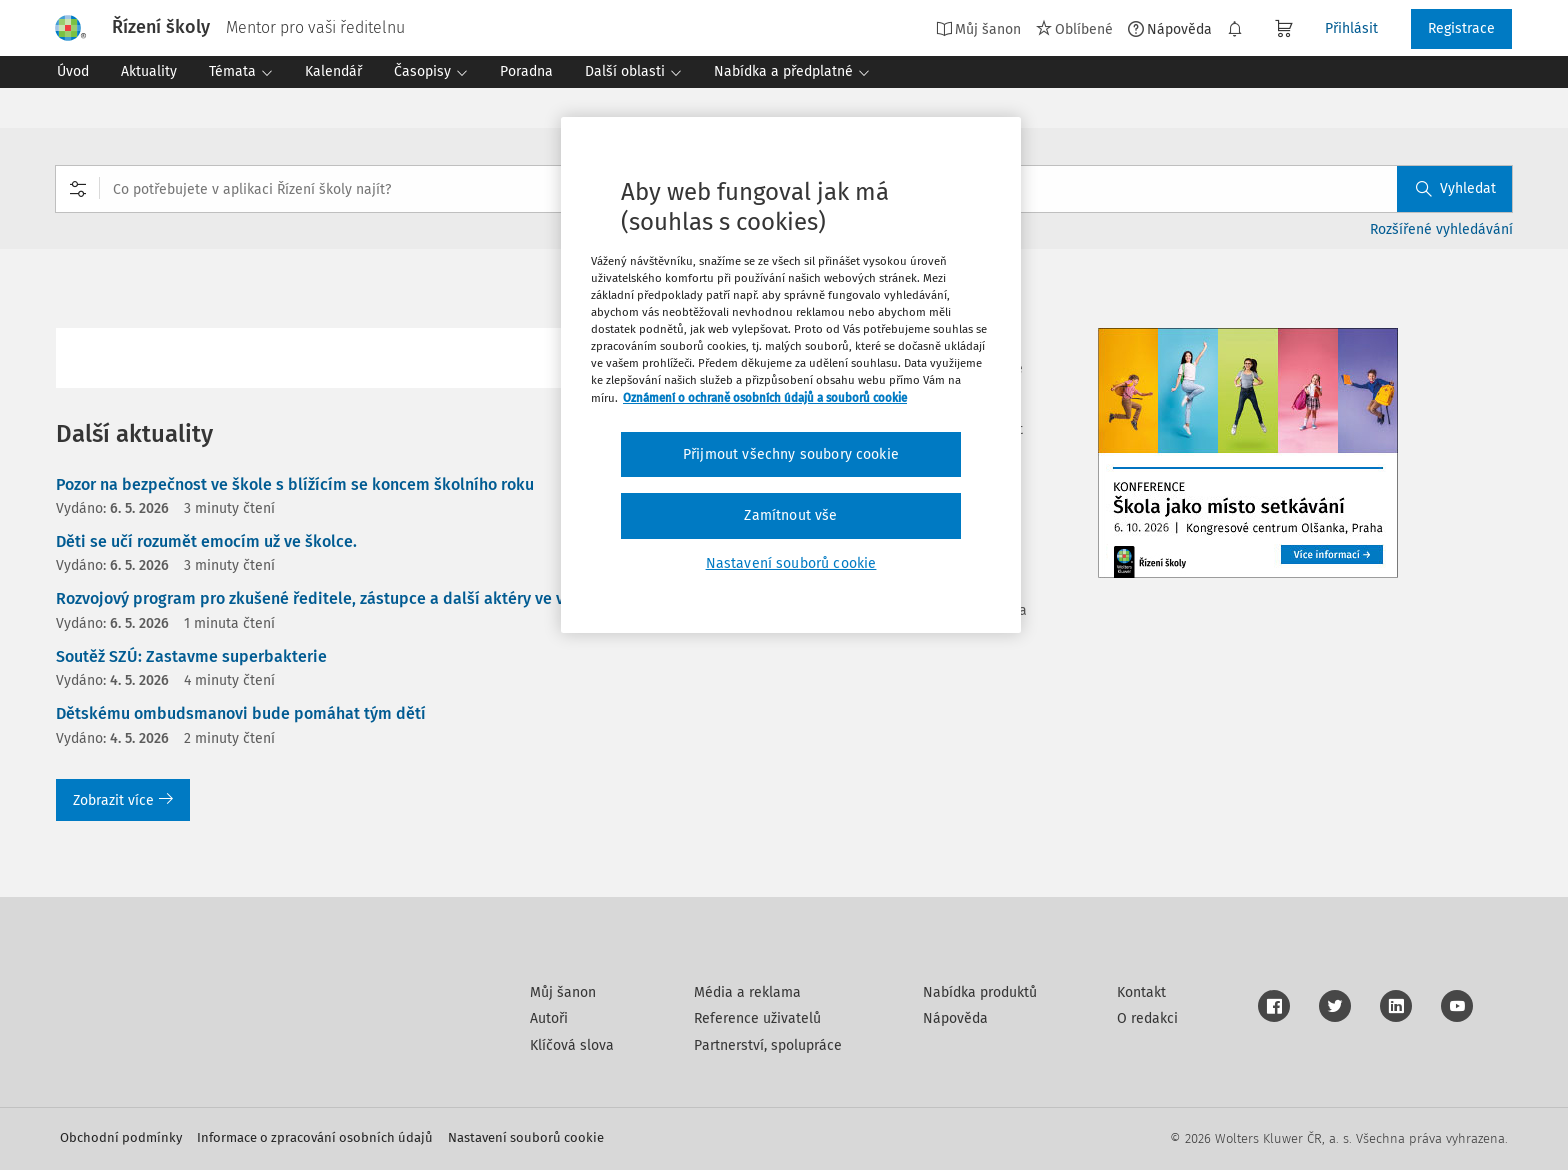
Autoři (549, 1018)
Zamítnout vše (790, 515)
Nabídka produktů (980, 992)
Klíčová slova (572, 1045)
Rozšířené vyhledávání (1441, 229)
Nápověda (1170, 29)
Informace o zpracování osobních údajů (315, 1137)
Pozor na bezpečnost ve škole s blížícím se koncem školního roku (295, 484)
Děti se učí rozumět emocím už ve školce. (206, 541)
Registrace (1461, 28)
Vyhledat (1456, 188)
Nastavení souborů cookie (526, 1137)
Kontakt (1141, 992)
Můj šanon (978, 29)
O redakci (1147, 1018)
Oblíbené (1074, 29)
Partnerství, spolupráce (768, 1045)
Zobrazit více (123, 800)
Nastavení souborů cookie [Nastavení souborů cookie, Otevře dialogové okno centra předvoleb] (791, 563)
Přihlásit (1351, 28)
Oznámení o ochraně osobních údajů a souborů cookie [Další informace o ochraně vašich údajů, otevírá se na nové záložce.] (765, 398)
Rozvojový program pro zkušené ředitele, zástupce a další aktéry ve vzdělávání (345, 598)
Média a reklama (747, 992)
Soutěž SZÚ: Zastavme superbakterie (191, 656)
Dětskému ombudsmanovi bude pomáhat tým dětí (241, 713)
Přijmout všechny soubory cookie (791, 454)
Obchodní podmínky (121, 1137)
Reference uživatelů (757, 1018)
